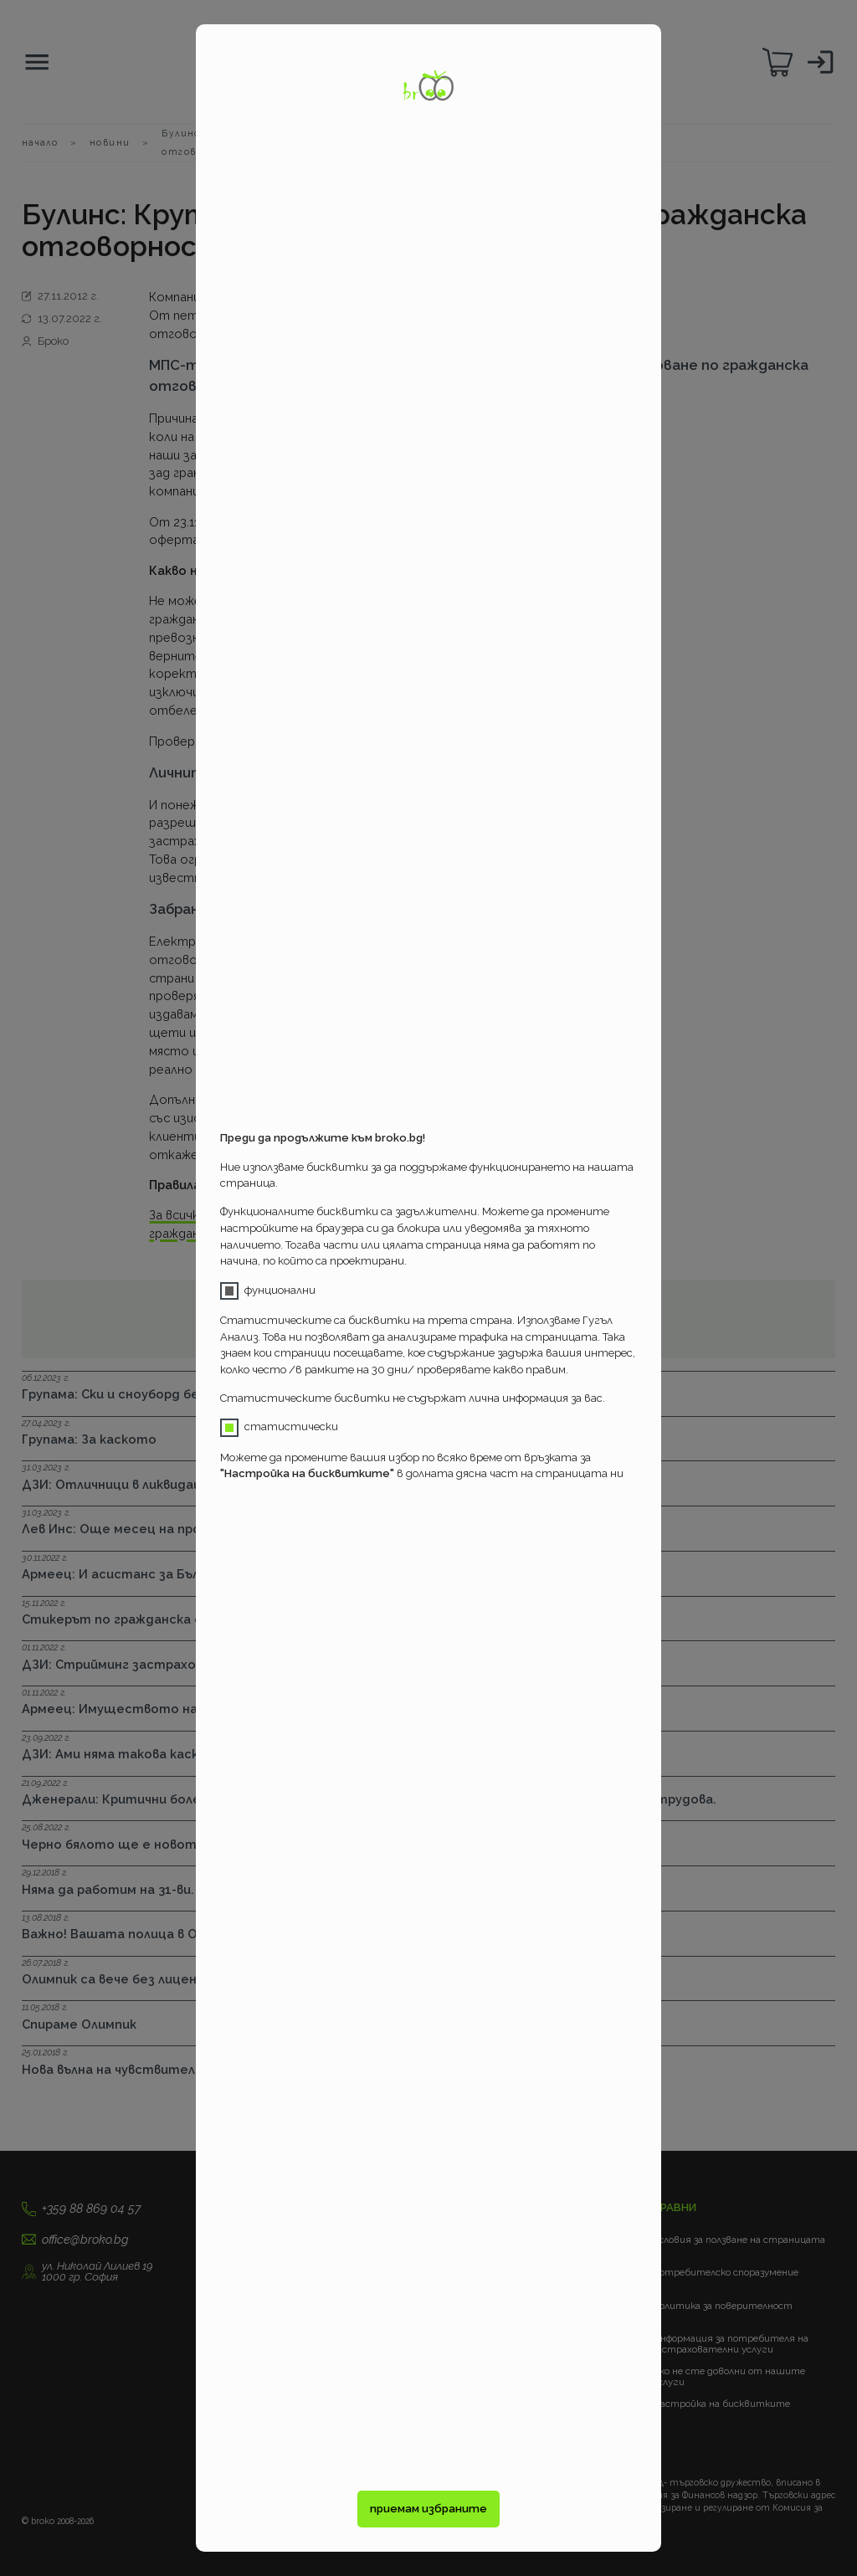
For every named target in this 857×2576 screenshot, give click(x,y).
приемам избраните (428, 2508)
